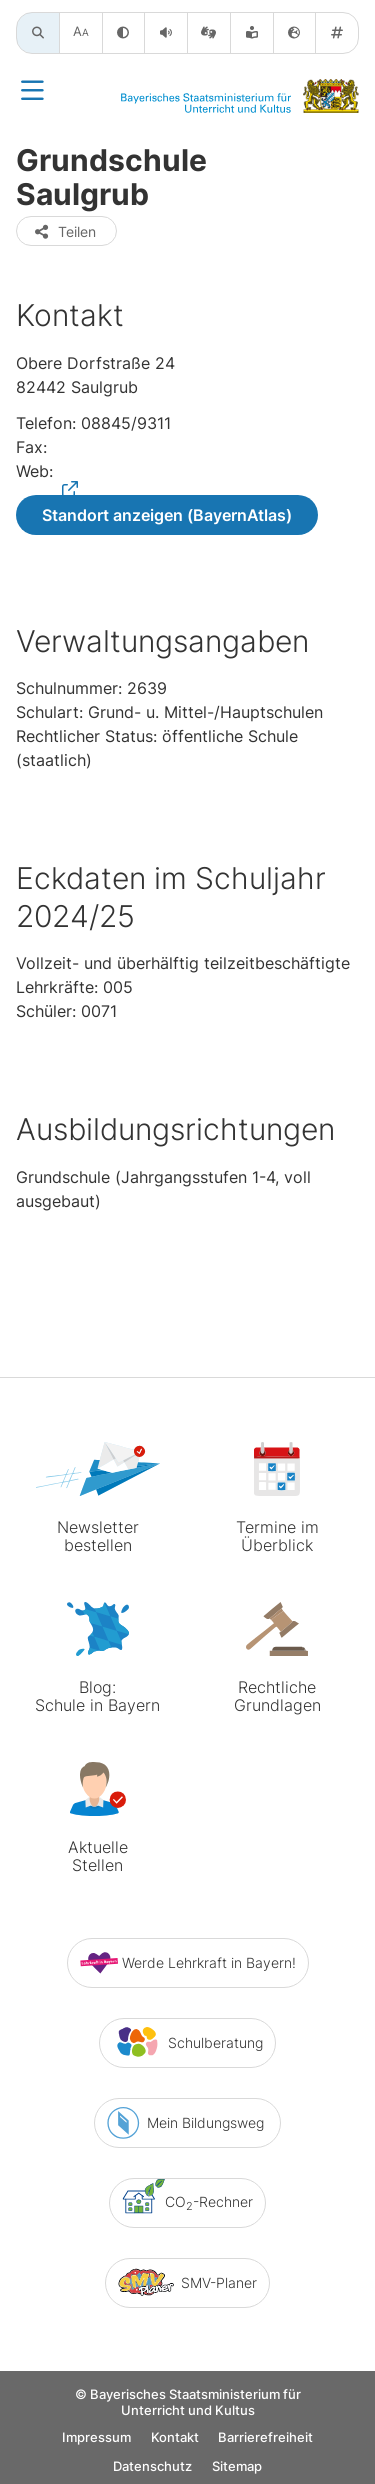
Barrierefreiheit (265, 2437)
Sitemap (237, 2466)
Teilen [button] (64, 231)
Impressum (96, 2437)
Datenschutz (152, 2466)
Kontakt (175, 2437)
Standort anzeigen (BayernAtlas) (167, 515)
